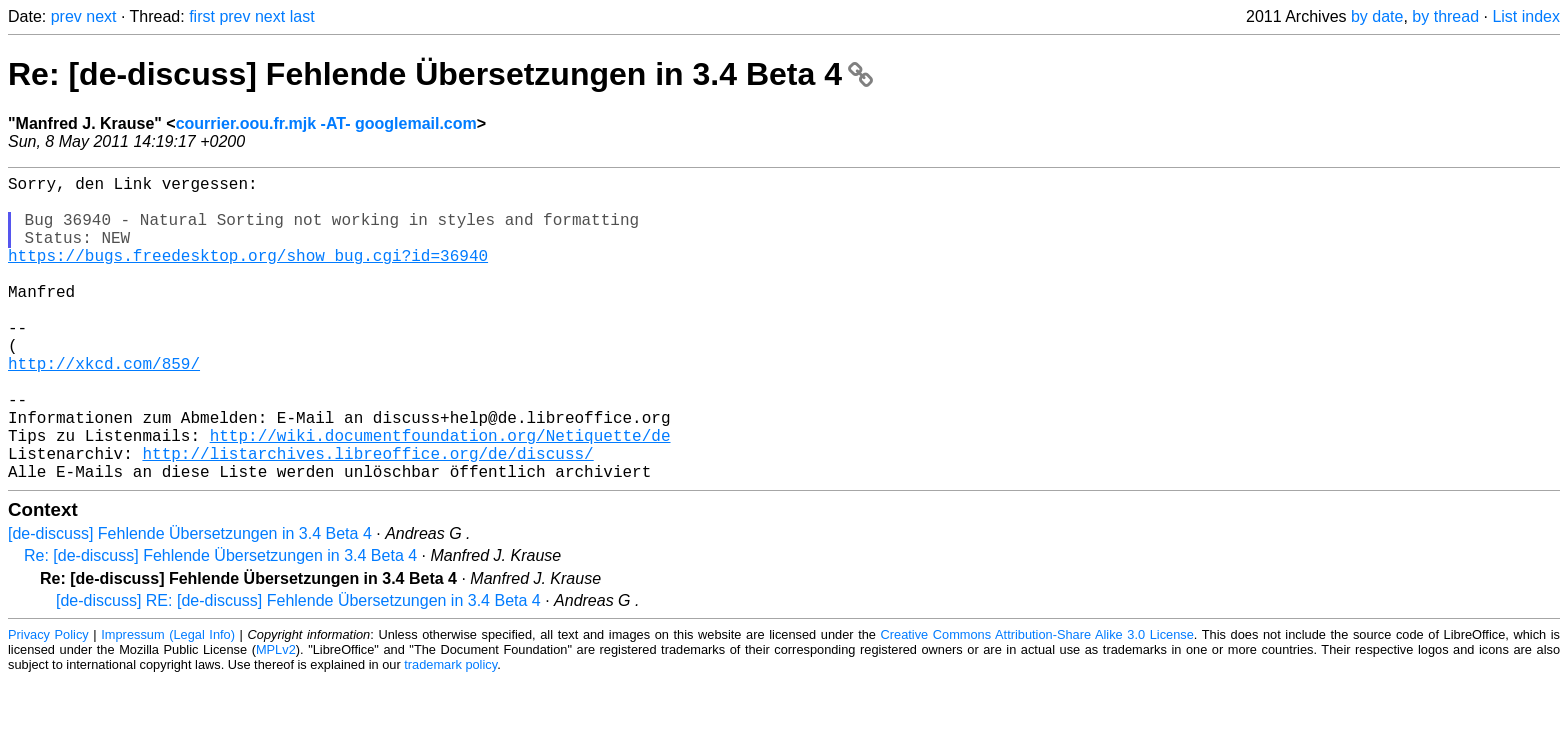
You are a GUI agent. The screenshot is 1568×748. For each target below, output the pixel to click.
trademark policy (450, 732)
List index (1526, 16)
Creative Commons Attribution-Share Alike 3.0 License (1037, 702)
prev (66, 16)
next (101, 16)
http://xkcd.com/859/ (104, 407)
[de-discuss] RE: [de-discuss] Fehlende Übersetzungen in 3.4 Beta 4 (298, 668)
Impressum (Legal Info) (168, 702)
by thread (1445, 16)
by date (1377, 16)
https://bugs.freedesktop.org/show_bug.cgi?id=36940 (248, 275)
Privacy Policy (48, 702)
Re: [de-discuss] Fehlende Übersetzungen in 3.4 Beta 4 (440, 74)
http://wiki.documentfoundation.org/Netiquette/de (440, 495)
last (302, 16)
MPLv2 (276, 717)
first (202, 16)
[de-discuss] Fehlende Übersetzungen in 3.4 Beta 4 (190, 601)
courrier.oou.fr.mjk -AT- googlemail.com (326, 123)
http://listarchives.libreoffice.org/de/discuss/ (367, 517)
